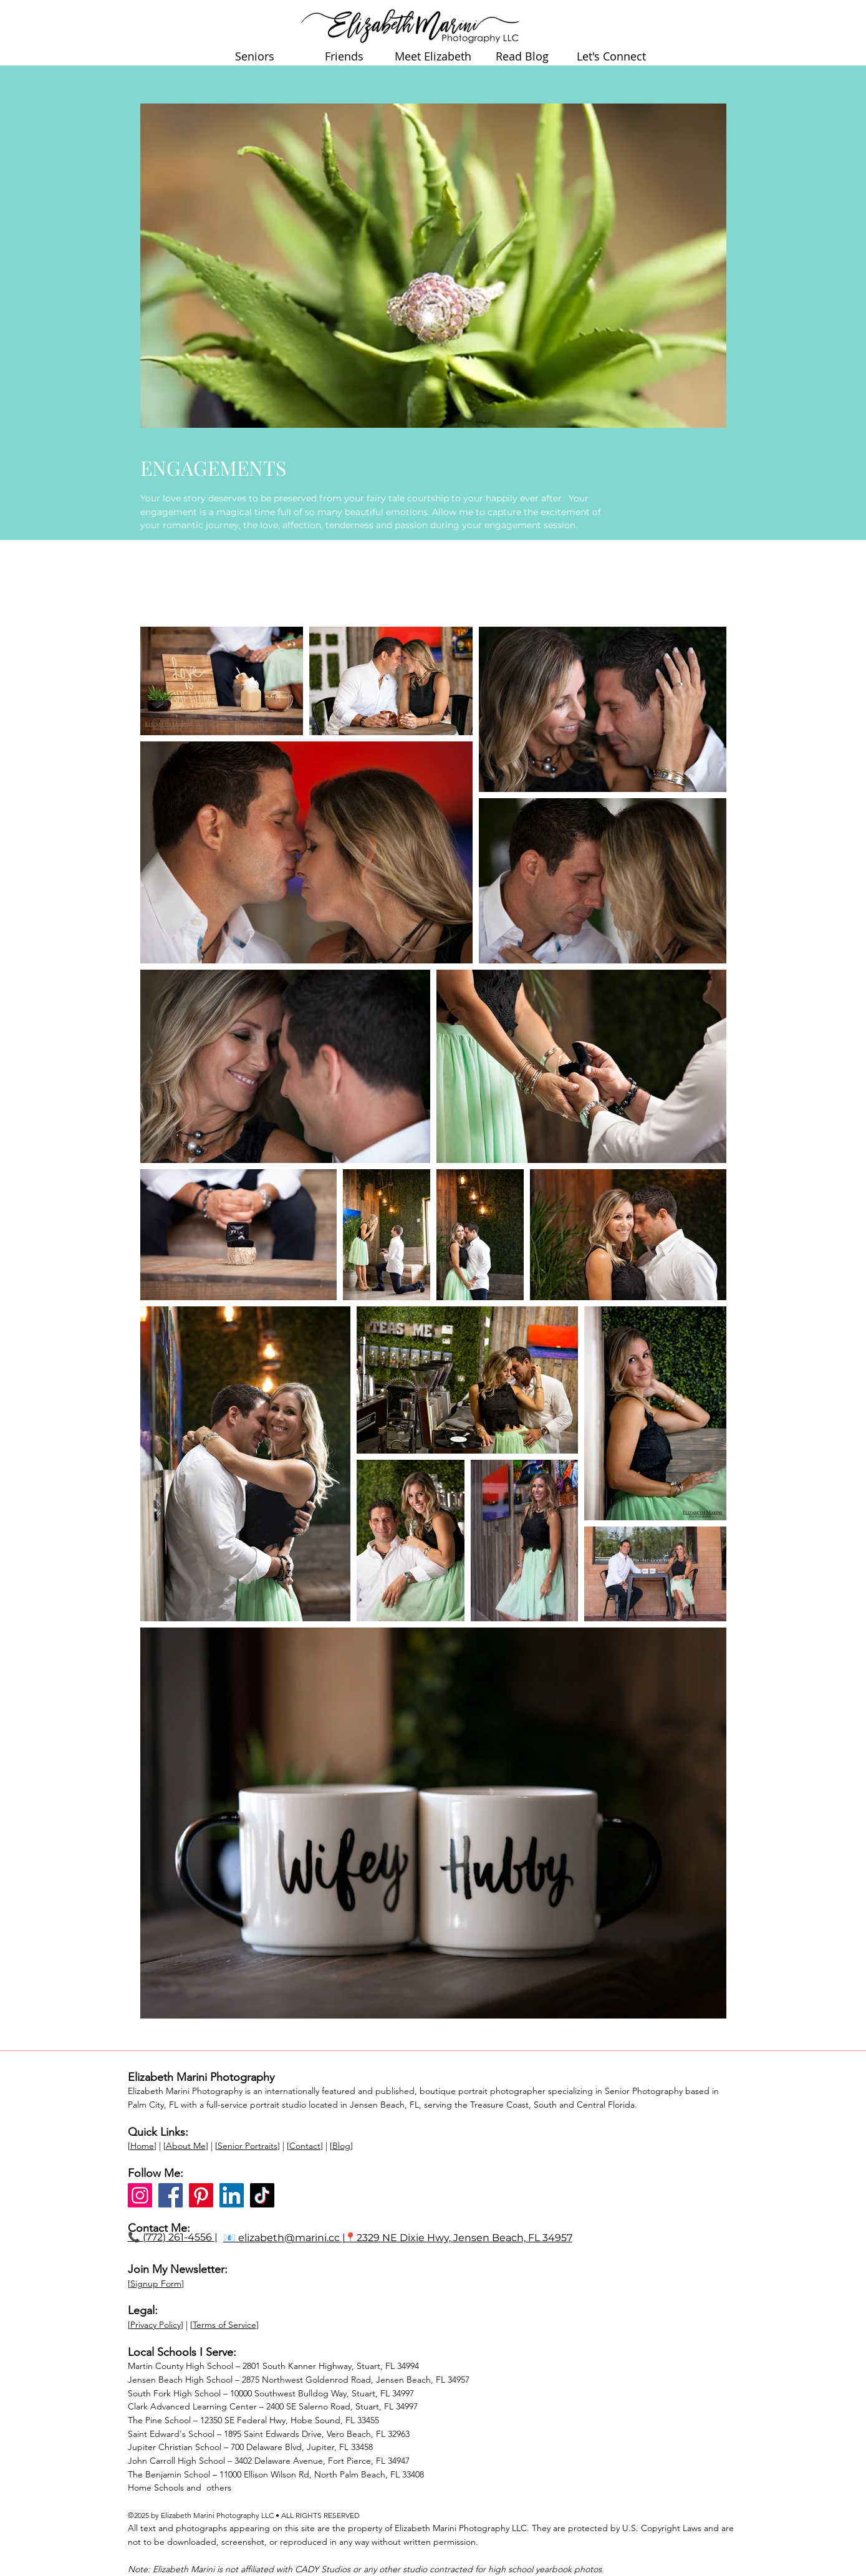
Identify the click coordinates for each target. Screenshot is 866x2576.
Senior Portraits (247, 2145)
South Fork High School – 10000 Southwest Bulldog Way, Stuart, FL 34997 (271, 2393)
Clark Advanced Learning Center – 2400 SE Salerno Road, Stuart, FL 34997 (273, 2406)
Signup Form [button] (155, 2283)
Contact (304, 2145)
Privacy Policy (155, 2324)
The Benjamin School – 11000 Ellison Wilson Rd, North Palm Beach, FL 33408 (276, 2474)
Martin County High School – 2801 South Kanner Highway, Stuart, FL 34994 (273, 2365)
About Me (186, 2145)
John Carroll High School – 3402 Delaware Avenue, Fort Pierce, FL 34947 (269, 2460)
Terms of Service (224, 2324)
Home (142, 2145)
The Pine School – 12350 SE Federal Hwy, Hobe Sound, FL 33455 (253, 2420)
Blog (341, 2145)
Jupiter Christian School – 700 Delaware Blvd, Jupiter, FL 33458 (250, 2447)
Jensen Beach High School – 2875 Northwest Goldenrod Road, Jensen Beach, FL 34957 (298, 2379)
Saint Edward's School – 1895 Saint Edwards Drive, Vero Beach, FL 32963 (269, 2433)
